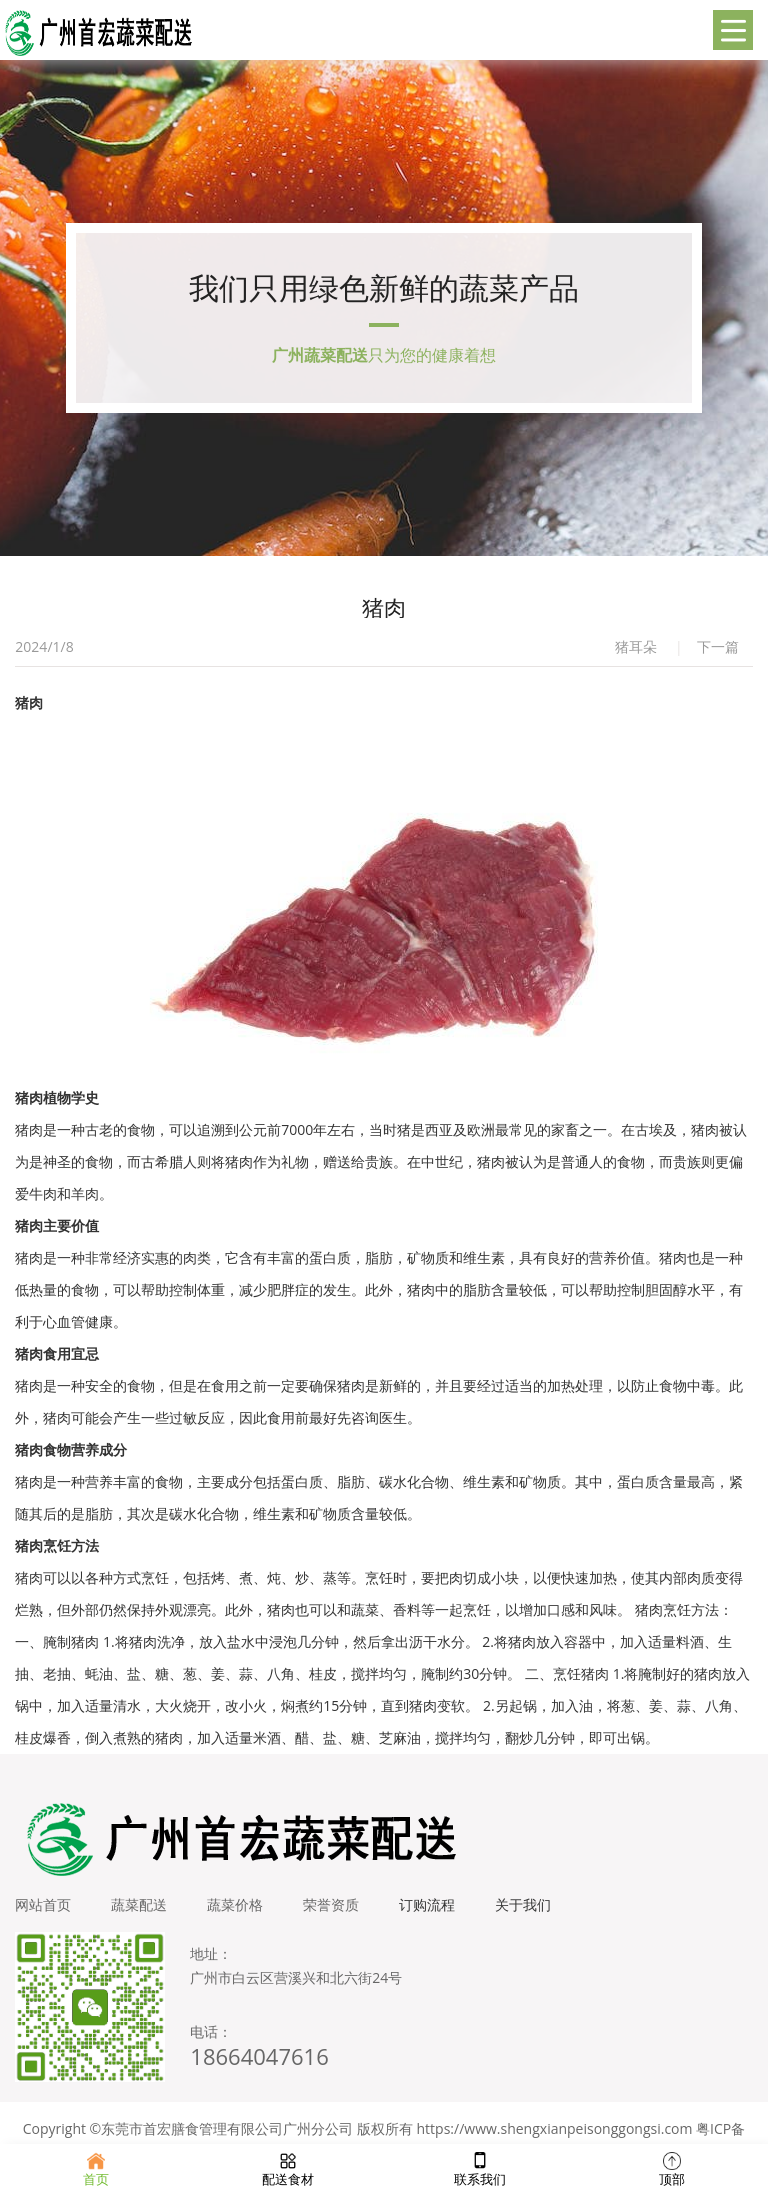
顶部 (672, 2167)
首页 (96, 2167)
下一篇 (718, 646)
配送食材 (288, 2167)
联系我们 (480, 2167)
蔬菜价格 (235, 1904)
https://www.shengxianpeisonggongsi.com (555, 2128)
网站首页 (43, 1904)
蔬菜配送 (139, 1904)
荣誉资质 (331, 1904)
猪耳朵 (636, 646)
